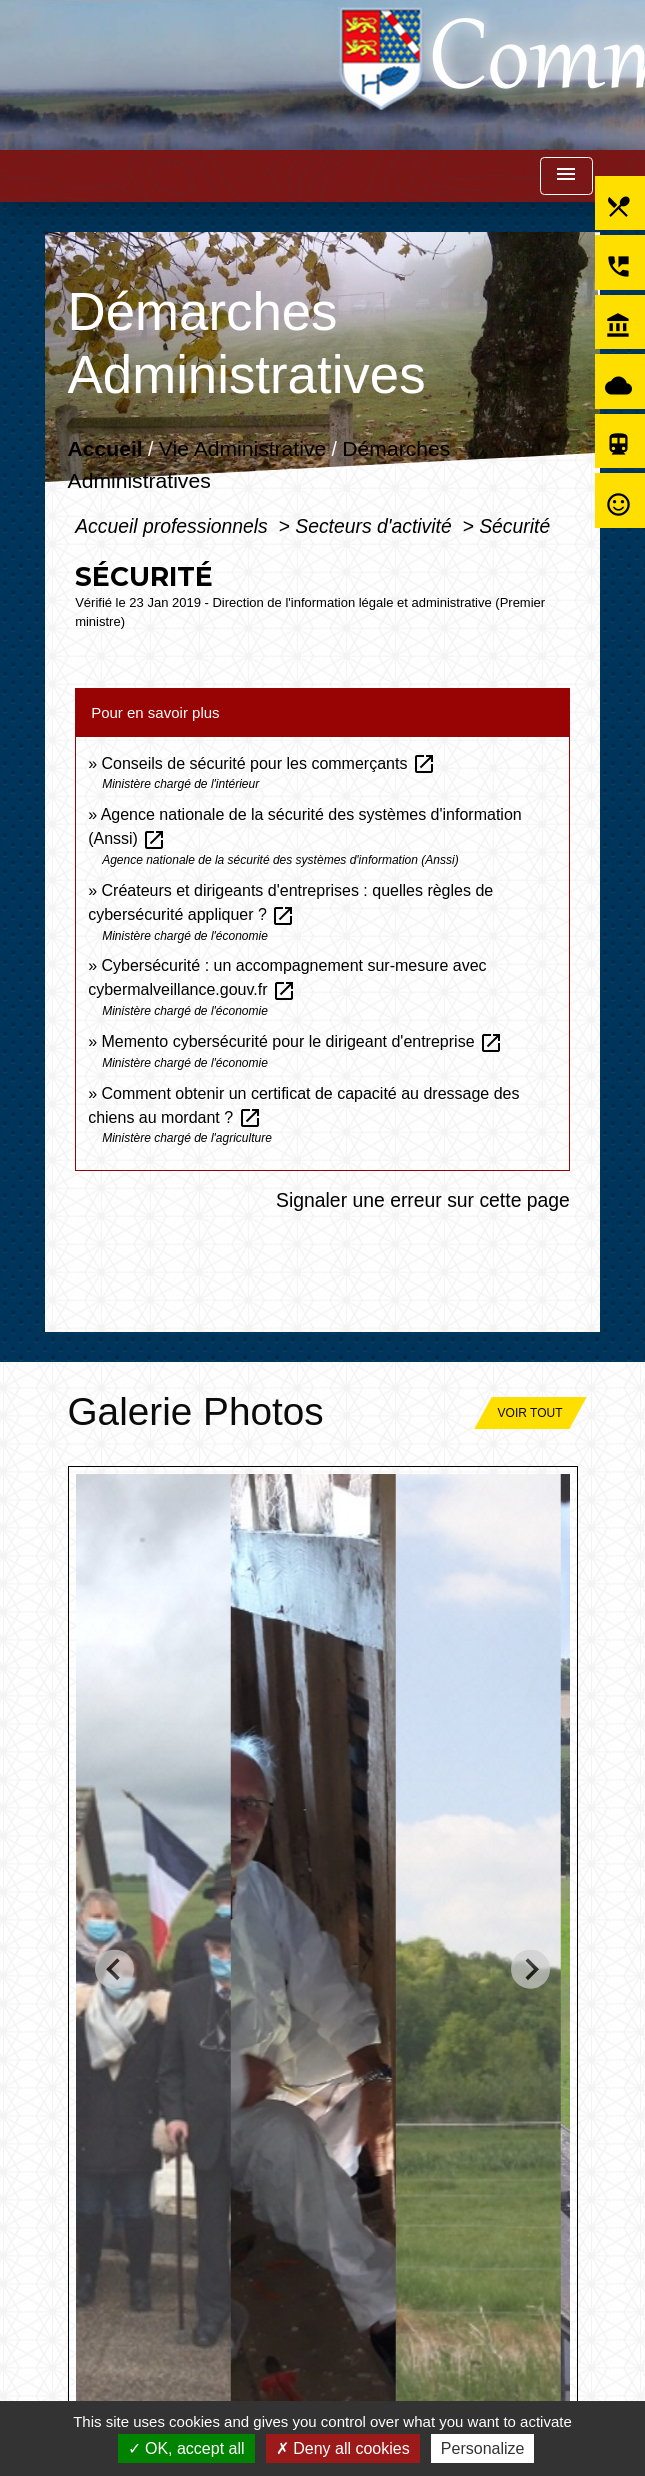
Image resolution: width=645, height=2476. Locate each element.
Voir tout (530, 1413)
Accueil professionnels (174, 526)
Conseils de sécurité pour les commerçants (269, 763)
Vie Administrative (242, 449)
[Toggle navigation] (566, 176)
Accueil (105, 449)
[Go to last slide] (114, 1969)
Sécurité (514, 526)
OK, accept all (186, 2448)
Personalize (483, 2448)
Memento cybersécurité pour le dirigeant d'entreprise (302, 1041)
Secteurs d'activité (376, 526)
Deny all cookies (343, 2448)
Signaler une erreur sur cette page (423, 1200)
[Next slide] (530, 1969)
